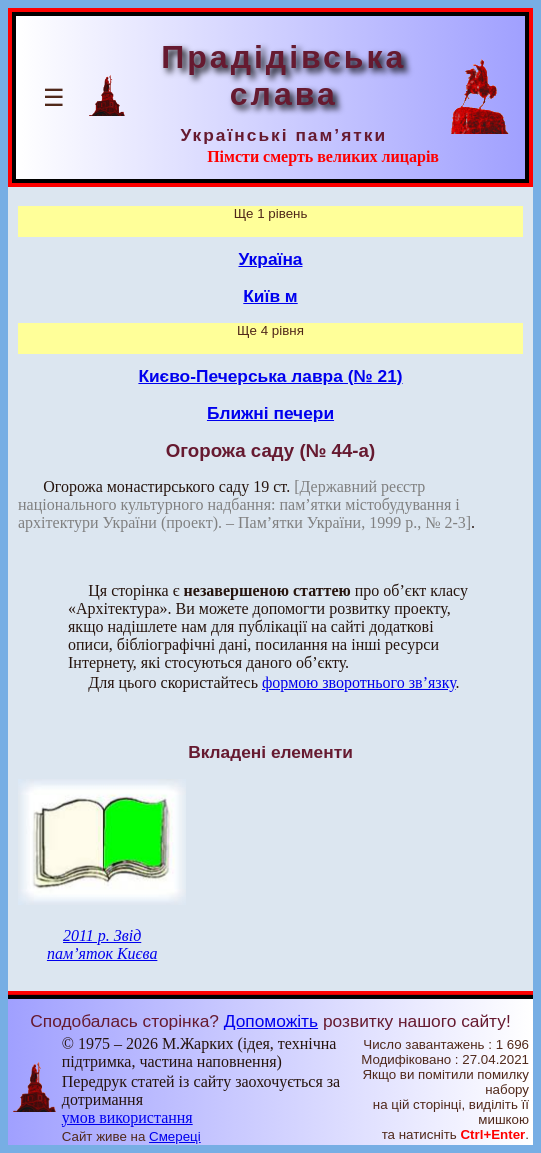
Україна (271, 259)
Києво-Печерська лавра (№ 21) (270, 376)
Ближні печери (270, 413)
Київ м (270, 296)
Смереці (175, 1136)
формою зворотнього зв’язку (359, 682)
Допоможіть (271, 1021)
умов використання (127, 1117)
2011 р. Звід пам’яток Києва (102, 944)
